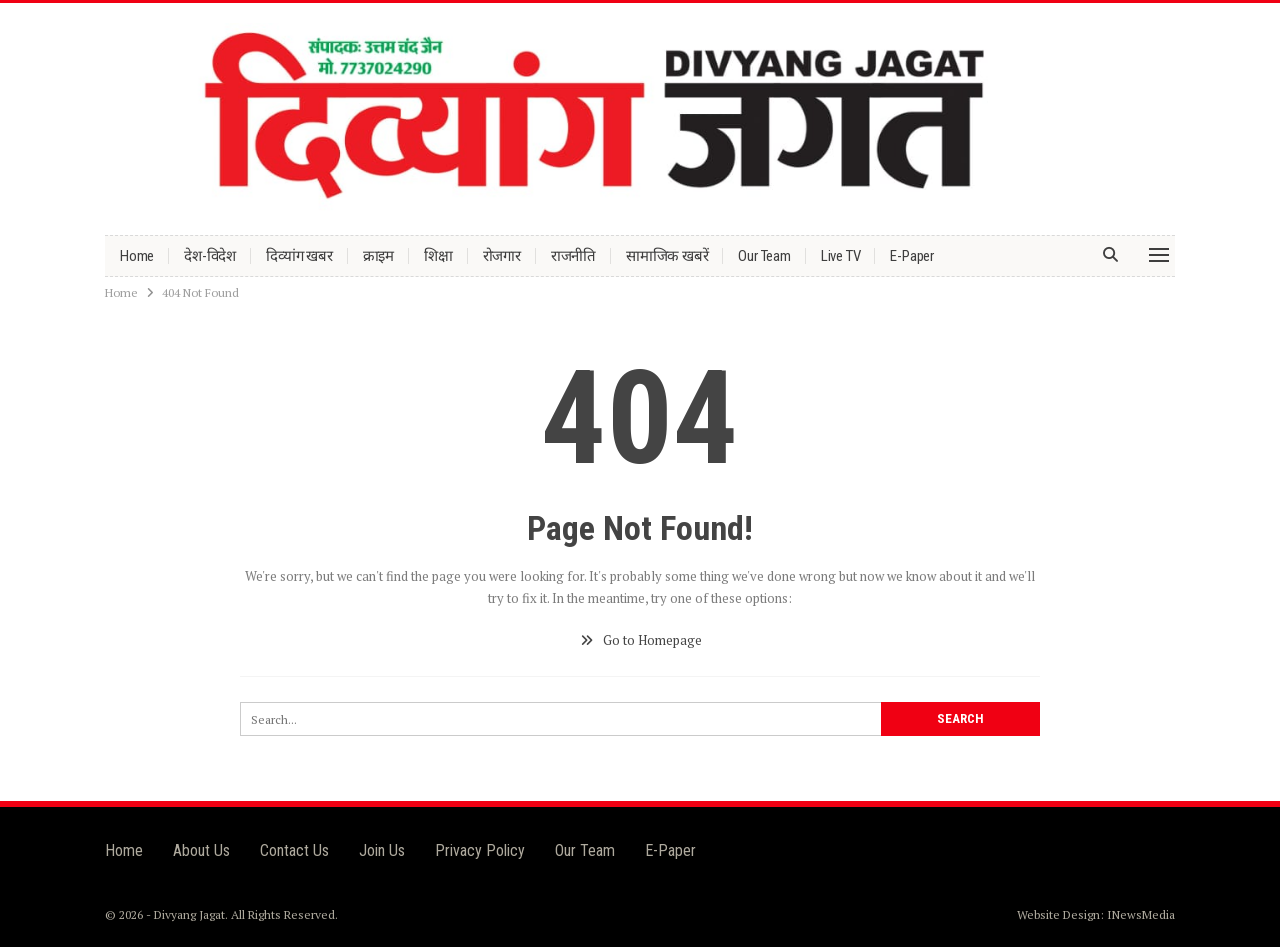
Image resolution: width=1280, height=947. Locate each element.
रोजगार (502, 256)
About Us (201, 850)
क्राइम (378, 256)
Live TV (841, 256)
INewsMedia (1141, 914)
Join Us (382, 850)
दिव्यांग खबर (299, 256)
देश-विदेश (210, 256)
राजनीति (573, 256)
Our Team (764, 256)
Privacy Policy (480, 850)
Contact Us (294, 850)
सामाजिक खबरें (667, 256)
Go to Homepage (639, 640)
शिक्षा (438, 256)
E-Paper (912, 256)
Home (137, 256)
